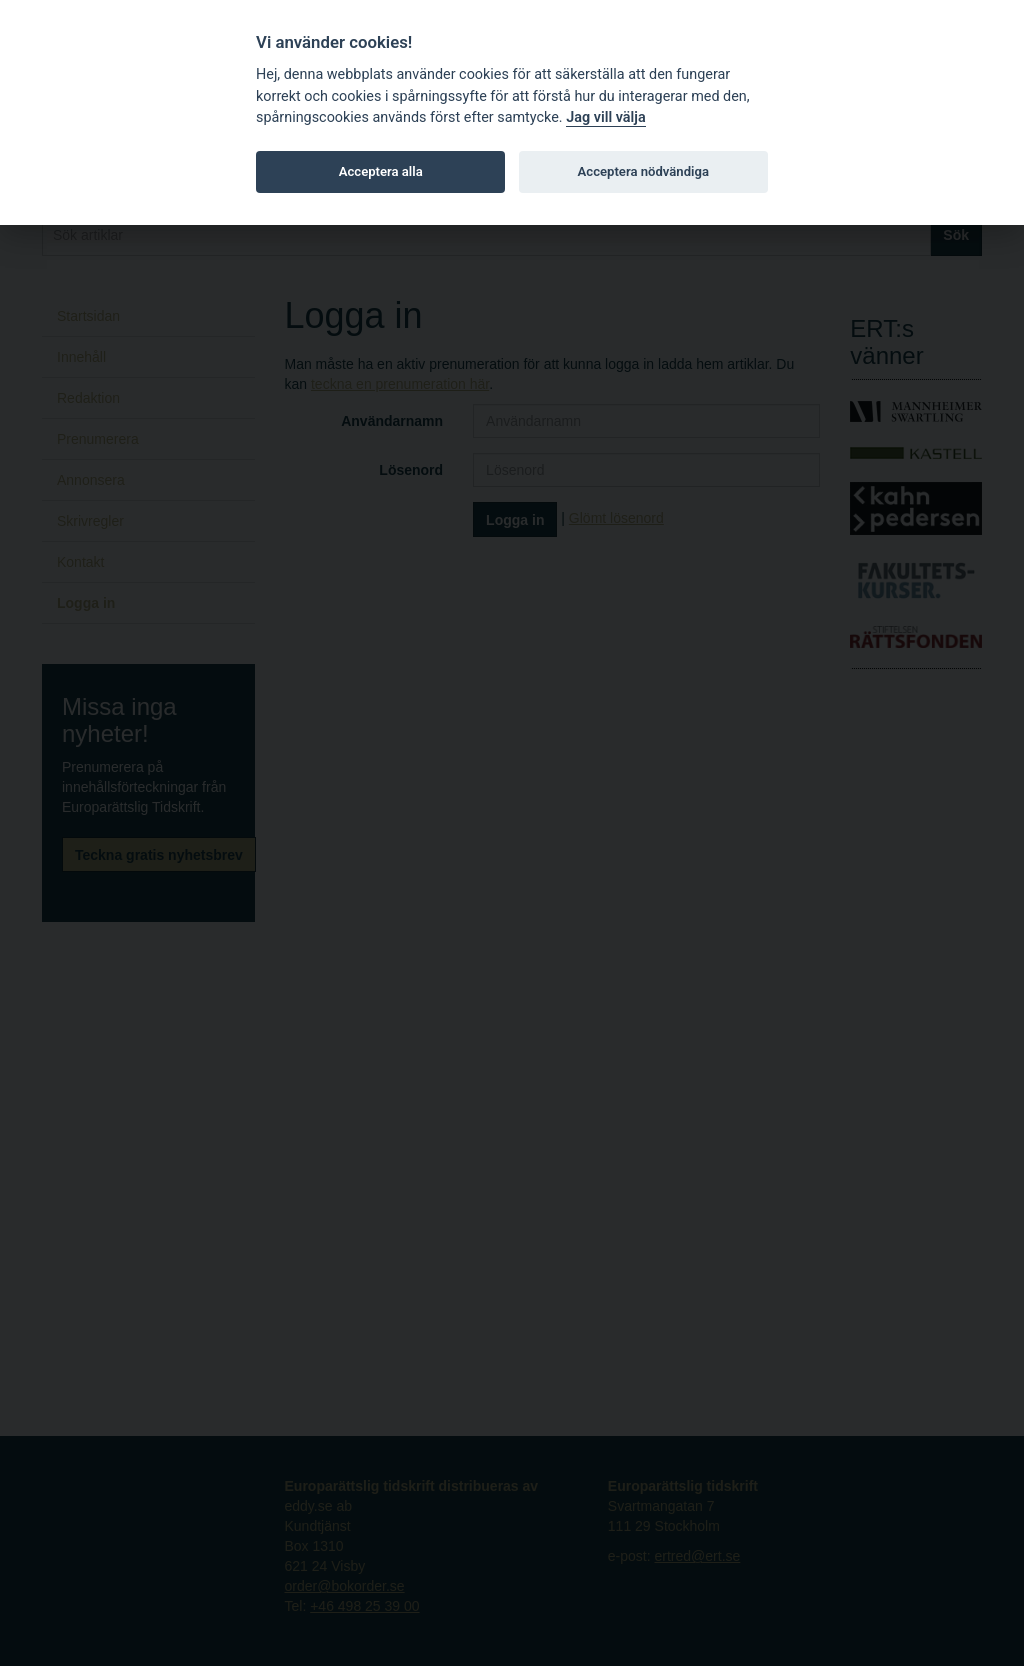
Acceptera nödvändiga (643, 171)
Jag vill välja (606, 117)
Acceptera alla (381, 171)
